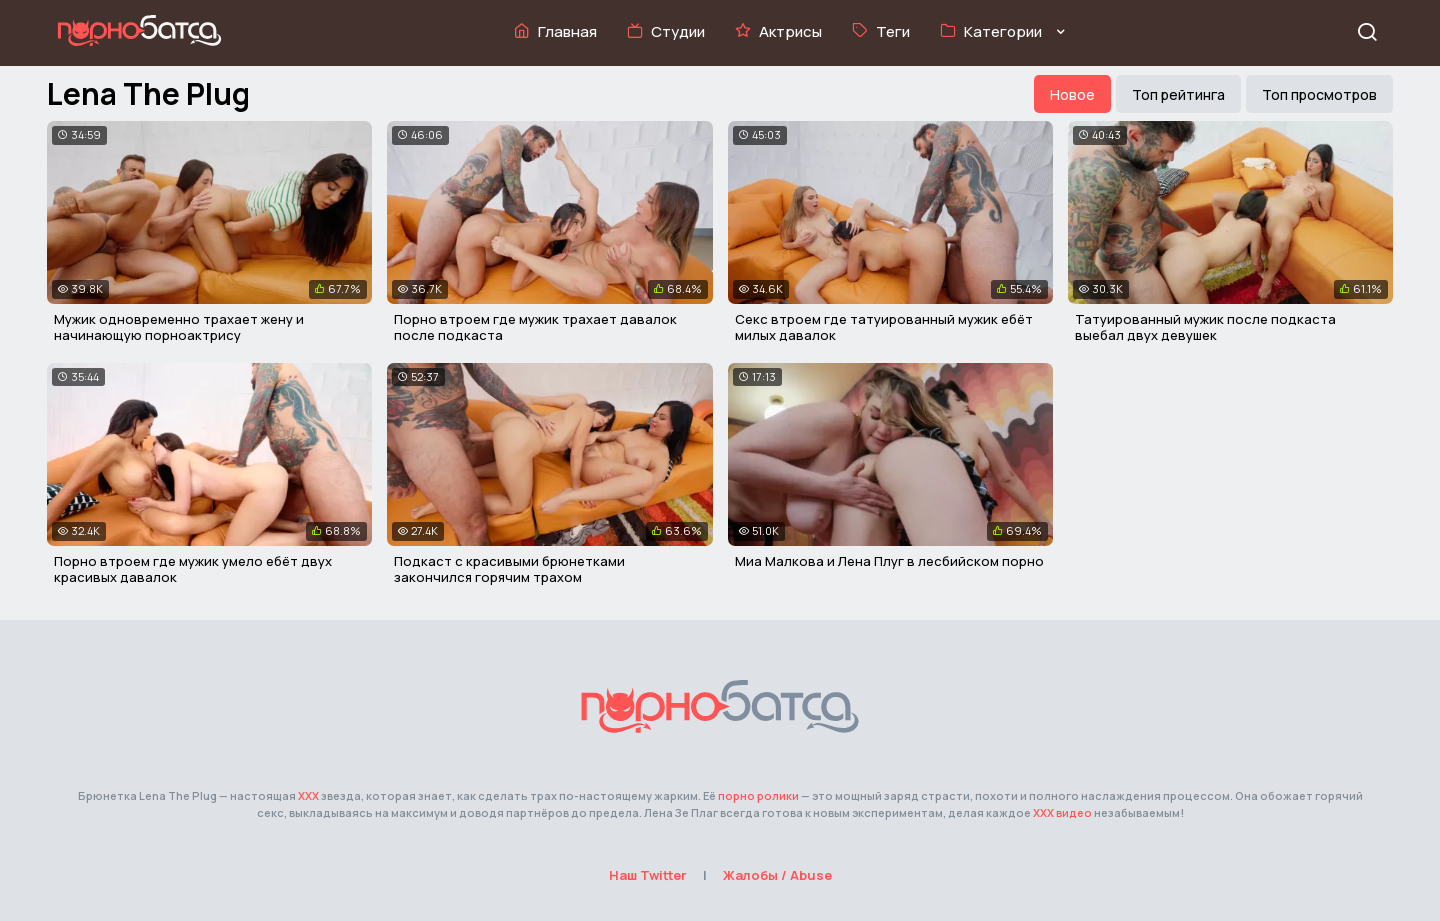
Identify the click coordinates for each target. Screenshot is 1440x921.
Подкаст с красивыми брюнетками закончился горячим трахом (509, 569)
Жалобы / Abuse (777, 875)
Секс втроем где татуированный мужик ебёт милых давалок (884, 327)
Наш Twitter (648, 875)
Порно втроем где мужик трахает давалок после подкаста (535, 327)
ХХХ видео (1062, 812)
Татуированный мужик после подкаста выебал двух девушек (1205, 327)
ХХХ (308, 795)
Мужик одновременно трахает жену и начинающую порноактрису (179, 327)
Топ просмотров (1319, 94)
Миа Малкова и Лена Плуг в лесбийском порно (889, 561)
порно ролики (758, 795)
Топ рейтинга (1178, 94)
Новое (1072, 94)
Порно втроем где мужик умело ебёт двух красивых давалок (193, 569)
